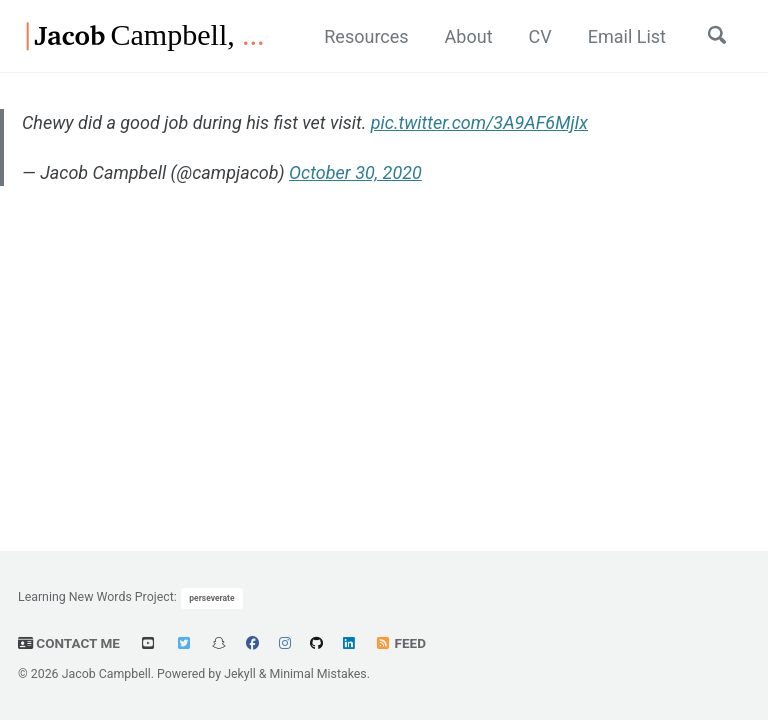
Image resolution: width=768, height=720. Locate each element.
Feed (400, 643)
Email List (627, 36)
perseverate (211, 598)
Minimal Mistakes (317, 674)
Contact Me (69, 643)
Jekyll (240, 674)
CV (540, 36)
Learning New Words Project (96, 597)
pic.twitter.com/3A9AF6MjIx (479, 122)
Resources (366, 36)
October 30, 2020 (355, 172)
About (469, 36)
